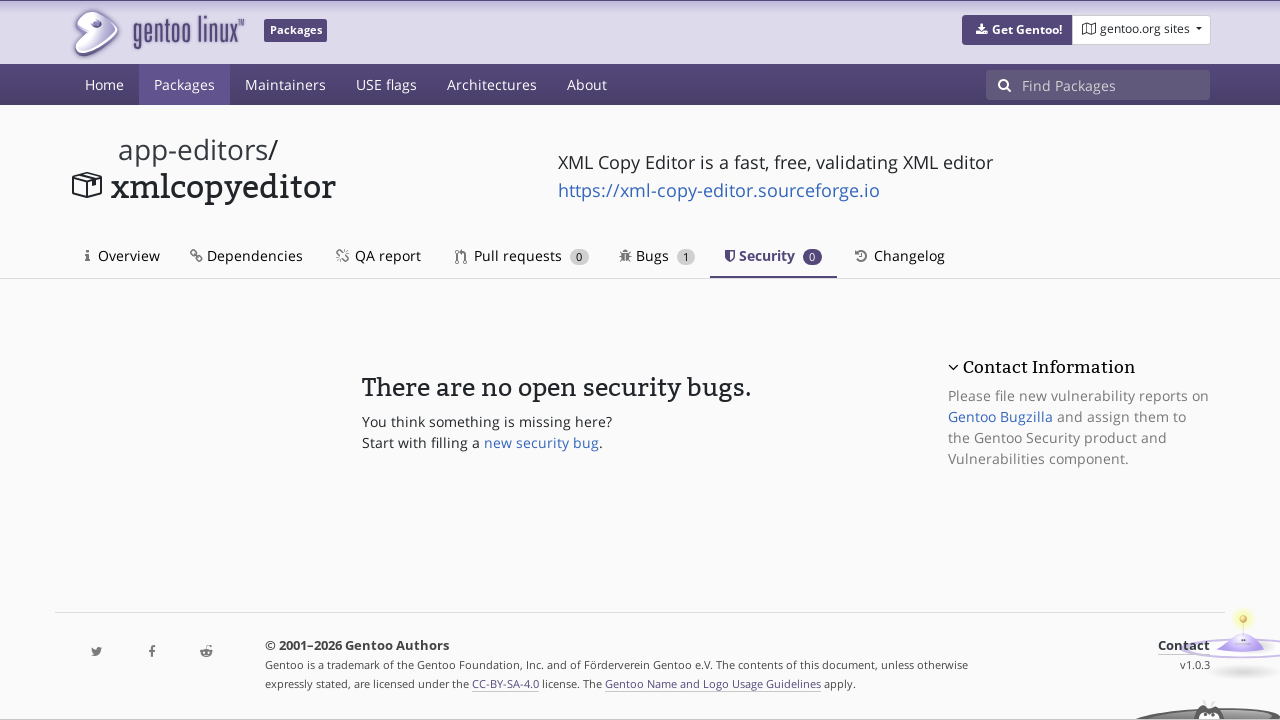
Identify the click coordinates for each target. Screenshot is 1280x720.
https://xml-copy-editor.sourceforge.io (719, 190)
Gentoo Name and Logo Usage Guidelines (713, 683)
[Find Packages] (1116, 85)
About (587, 84)
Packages (184, 84)
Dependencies (246, 255)
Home (104, 84)
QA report (377, 255)
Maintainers (285, 84)
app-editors (193, 149)
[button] (1017, 30)
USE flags (386, 84)
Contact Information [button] (1049, 367)
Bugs (657, 255)
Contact (1184, 645)
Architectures (492, 84)
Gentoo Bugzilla (1000, 416)
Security (773, 255)
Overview (122, 255)
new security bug (541, 442)
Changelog (898, 255)
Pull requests (522, 255)
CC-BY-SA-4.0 (505, 683)
